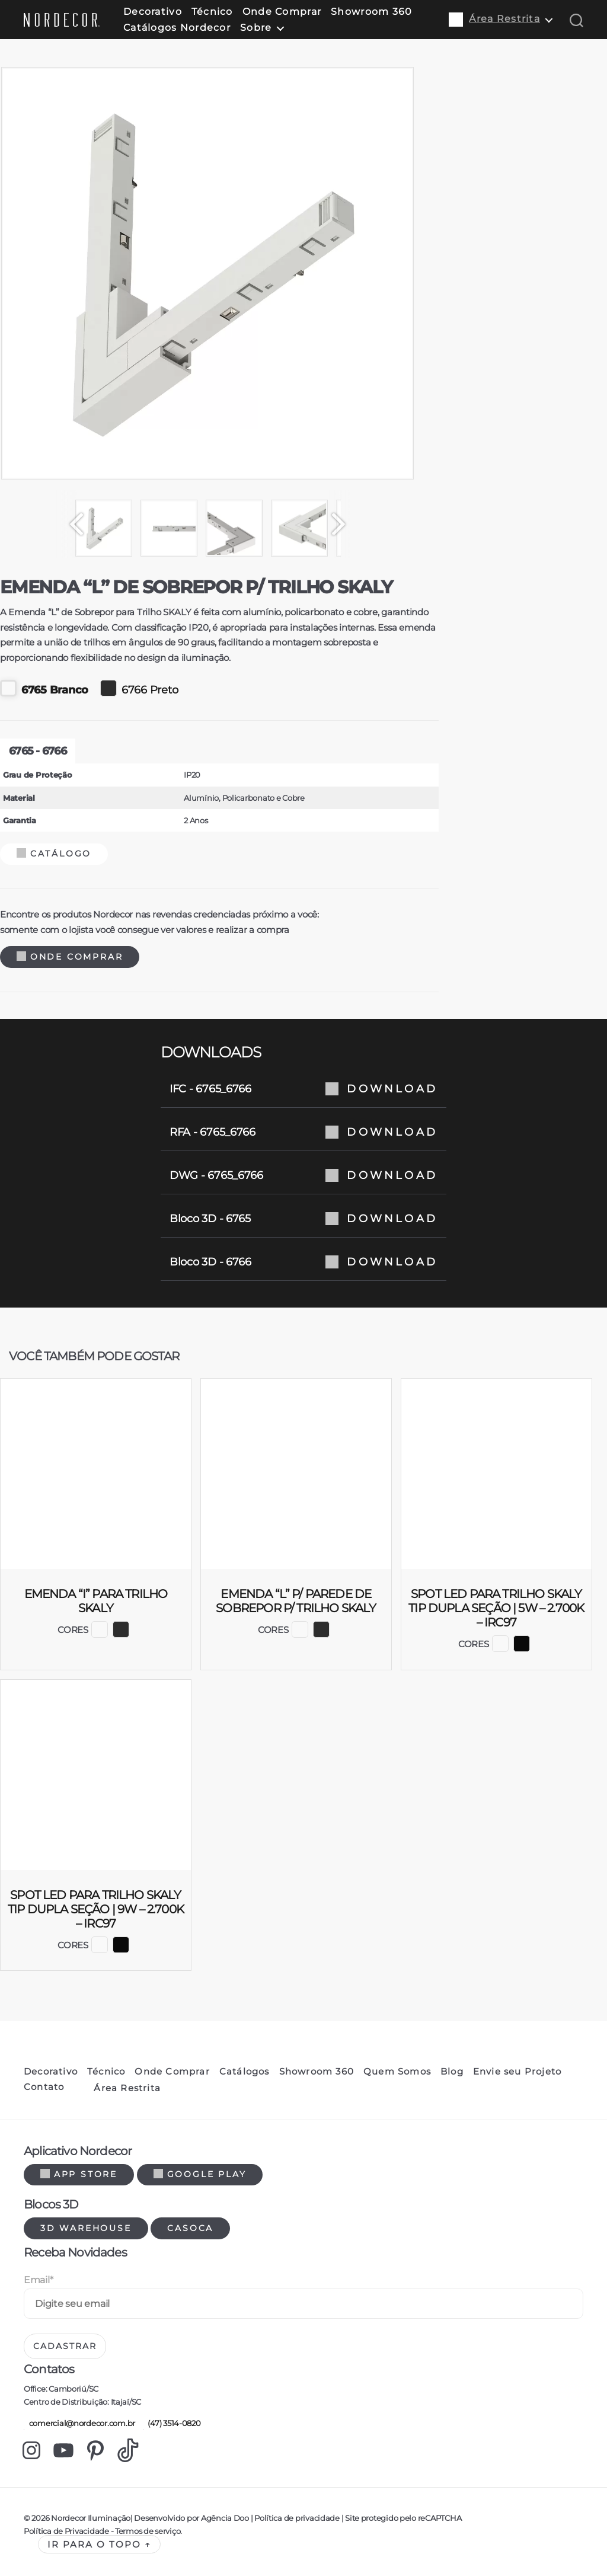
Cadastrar (65, 2346)
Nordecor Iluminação (90, 2518)
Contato (44, 2087)
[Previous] (71, 524)
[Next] (344, 524)
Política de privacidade (297, 2518)
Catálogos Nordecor (177, 27)
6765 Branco (44, 688)
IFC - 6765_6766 (303, 1088)
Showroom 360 (371, 11)
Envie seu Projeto (517, 2071)
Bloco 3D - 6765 (303, 1218)
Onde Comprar (281, 11)
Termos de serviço (147, 2531)
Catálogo (54, 853)
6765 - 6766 (37, 751)
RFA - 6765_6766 (303, 1132)
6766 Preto (139, 688)
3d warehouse (86, 2228)
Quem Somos (397, 2071)
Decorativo (152, 11)
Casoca (190, 2228)
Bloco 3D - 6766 (303, 1261)
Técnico (212, 11)
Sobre (255, 27)
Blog (452, 2071)
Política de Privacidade (66, 2531)
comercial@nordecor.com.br (79, 2423)
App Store (78, 2174)
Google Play (200, 2174)
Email (38, 2280)
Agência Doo (225, 2518)
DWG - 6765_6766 (303, 1175)
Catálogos (244, 2071)
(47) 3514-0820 (172, 2423)
